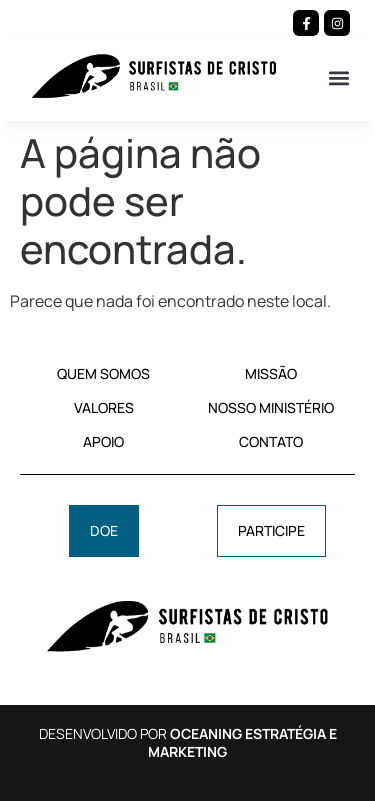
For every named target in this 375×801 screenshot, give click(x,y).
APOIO (103, 441)
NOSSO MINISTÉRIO (271, 407)
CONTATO (271, 441)
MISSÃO (271, 373)
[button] (338, 77)
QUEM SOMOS (103, 373)
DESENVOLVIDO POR (188, 742)
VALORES (104, 407)
